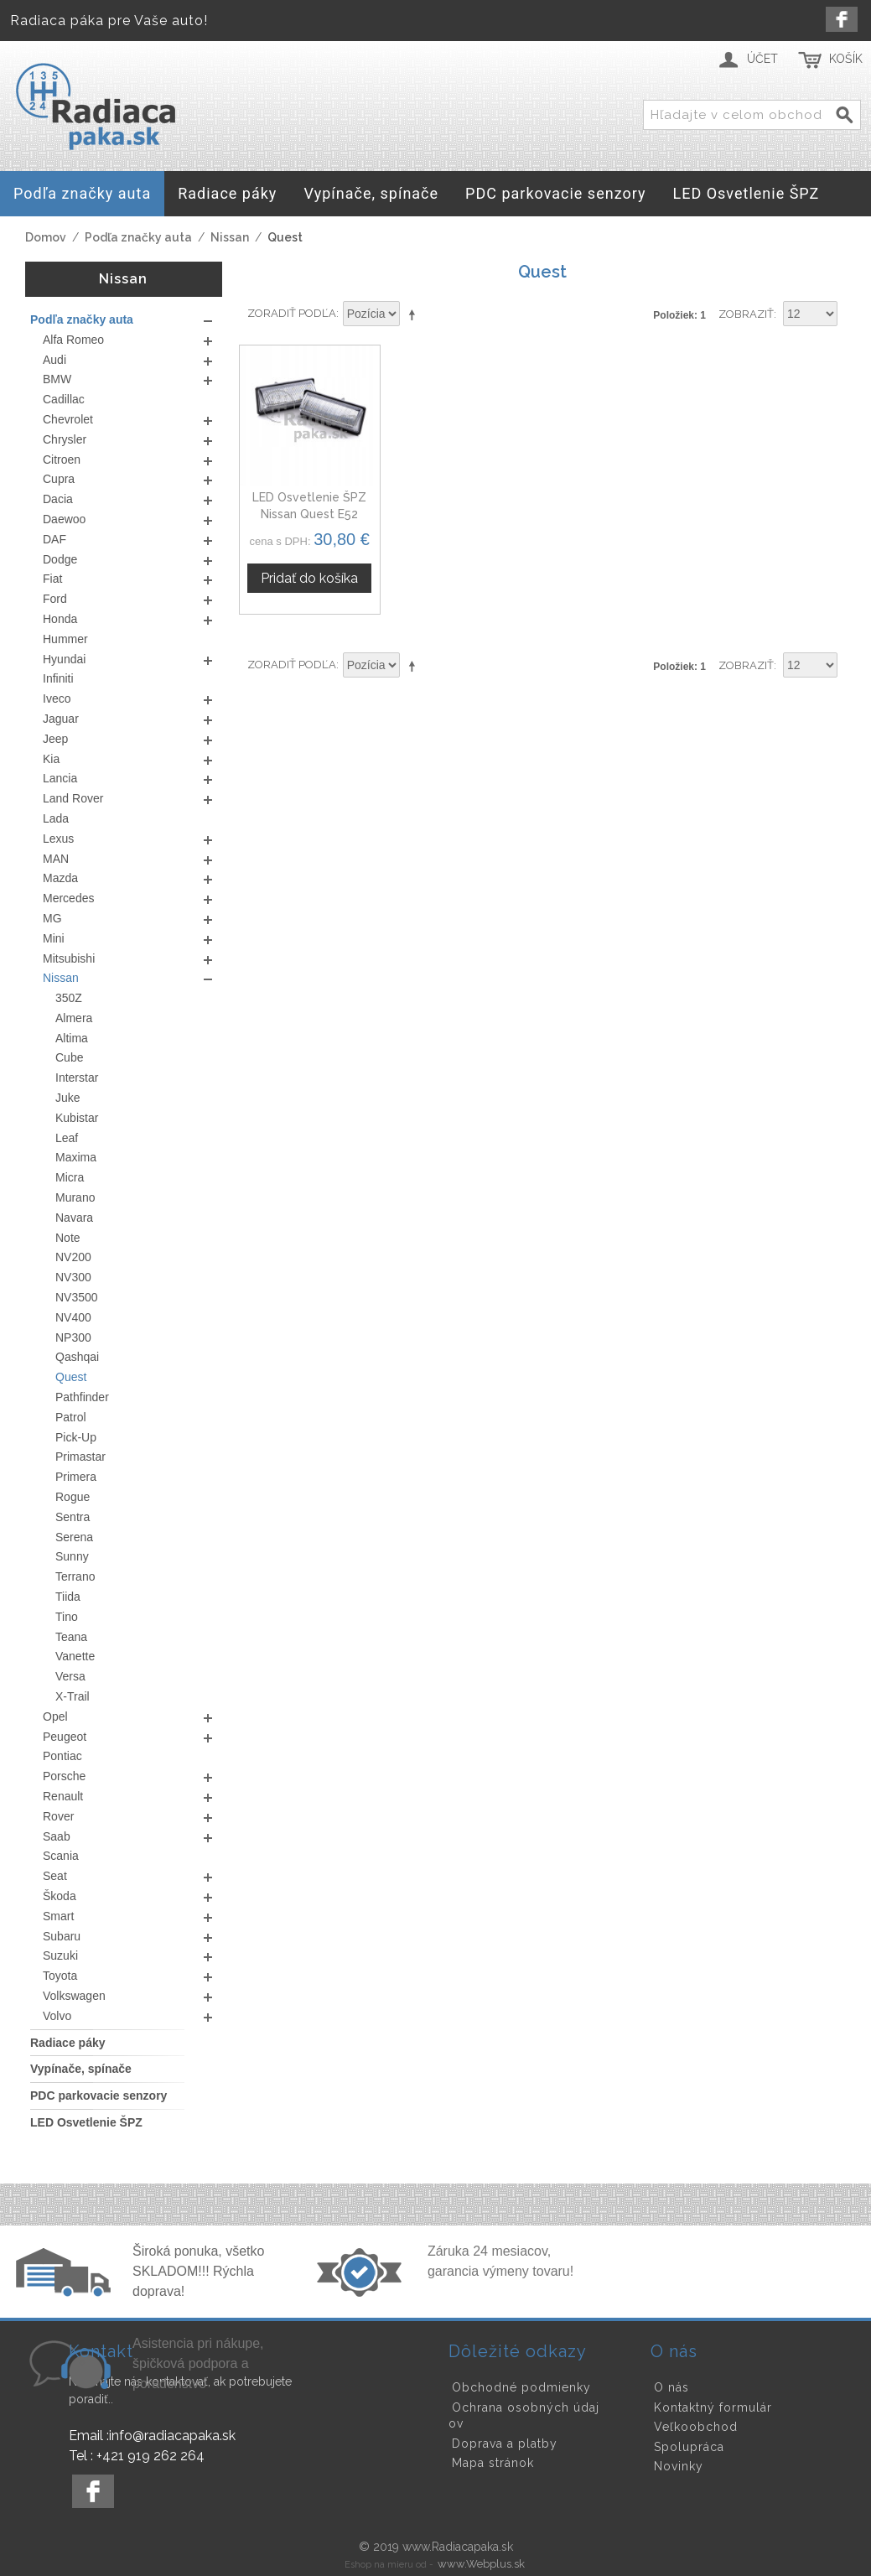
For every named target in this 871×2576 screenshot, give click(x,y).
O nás (671, 2387)
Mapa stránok (493, 2463)
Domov (45, 237)
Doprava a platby (504, 2443)
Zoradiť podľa (291, 313)
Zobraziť (746, 314)
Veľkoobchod (696, 2426)
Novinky (678, 2466)
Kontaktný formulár (713, 2407)
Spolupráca (689, 2447)
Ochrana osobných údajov (523, 2416)
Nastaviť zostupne (415, 314)
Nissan (229, 237)
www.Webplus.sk (481, 2564)
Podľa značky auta (138, 237)
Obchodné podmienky (521, 2387)
